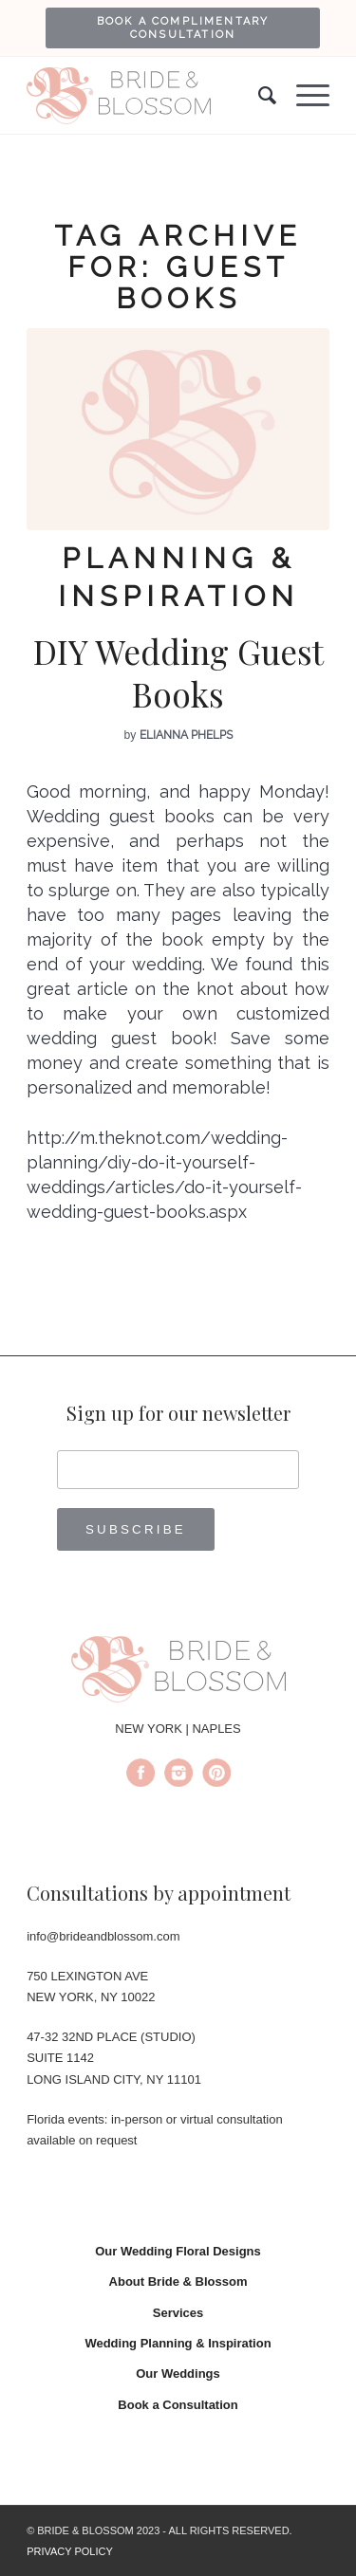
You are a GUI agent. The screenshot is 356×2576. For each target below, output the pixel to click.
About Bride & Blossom (178, 2281)
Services (178, 2313)
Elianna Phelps (186, 735)
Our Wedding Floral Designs (178, 2251)
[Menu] (303, 96)
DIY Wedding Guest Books (178, 673)
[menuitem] (182, 27)
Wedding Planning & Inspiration (177, 2343)
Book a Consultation (177, 2405)
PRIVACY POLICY (70, 2551)
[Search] (258, 96)
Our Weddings (178, 2373)
